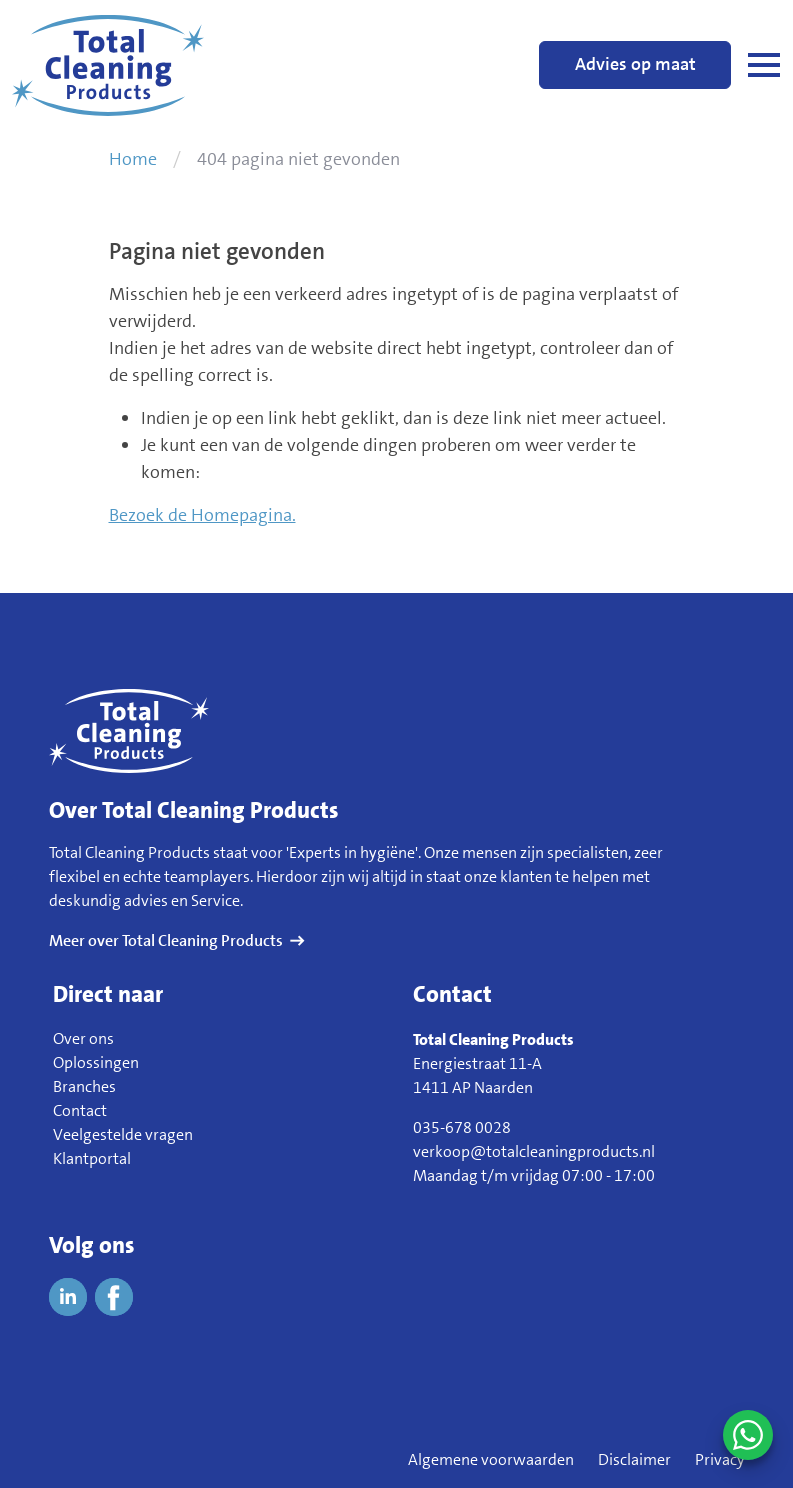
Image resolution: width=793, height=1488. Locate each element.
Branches (84, 1086)
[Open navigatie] (764, 65)
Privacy (720, 1459)
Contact (80, 1110)
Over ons (83, 1038)
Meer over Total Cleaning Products (166, 940)
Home (133, 159)
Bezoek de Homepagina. (202, 515)
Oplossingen (96, 1062)
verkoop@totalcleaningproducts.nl (534, 1151)
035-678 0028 (462, 1127)
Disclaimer (634, 1459)
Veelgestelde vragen (123, 1134)
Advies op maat (635, 64)
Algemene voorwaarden (491, 1459)
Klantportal (92, 1158)
